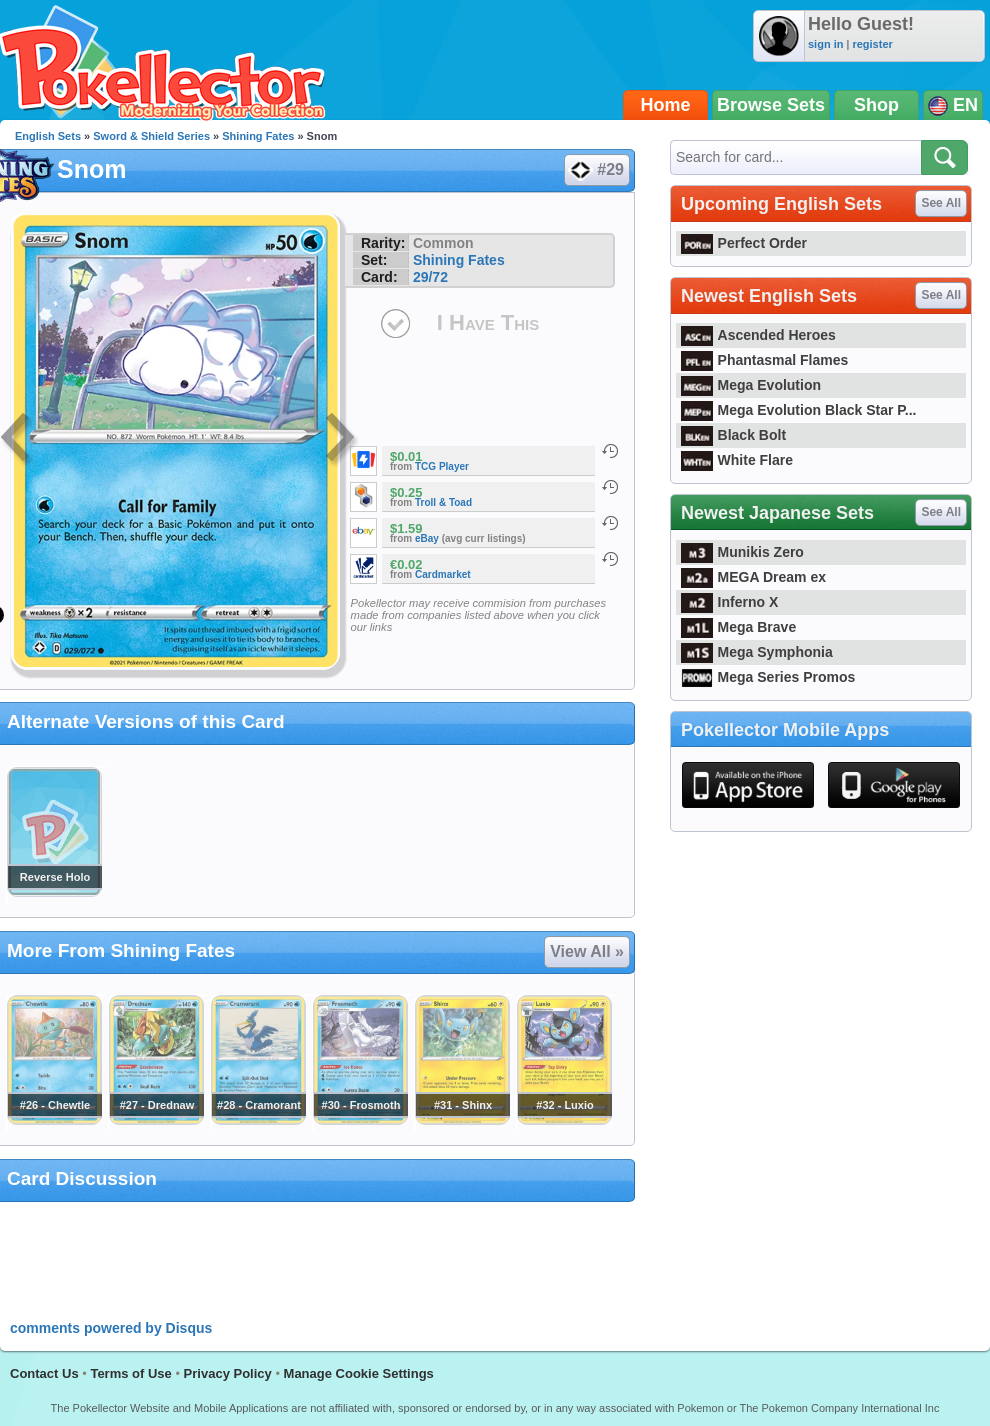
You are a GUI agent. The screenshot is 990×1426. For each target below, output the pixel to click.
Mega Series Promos (768, 677)
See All (941, 203)
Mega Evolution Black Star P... (799, 410)
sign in (825, 44)
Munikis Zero (742, 552)
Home (666, 105)
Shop (876, 105)
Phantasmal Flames (764, 360)
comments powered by (111, 1328)
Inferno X (729, 602)
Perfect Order (744, 243)
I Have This (488, 322)
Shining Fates (258, 136)
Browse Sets (771, 105)
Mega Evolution (751, 385)
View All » (587, 951)
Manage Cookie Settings (359, 1373)
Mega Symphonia (757, 652)
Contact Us (44, 1373)
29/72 (430, 277)
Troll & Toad (443, 502)
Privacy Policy (228, 1373)
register (872, 44)
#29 (596, 170)
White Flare (737, 460)
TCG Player (442, 466)
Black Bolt (733, 435)
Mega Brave (738, 627)
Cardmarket (443, 574)
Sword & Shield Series (151, 136)
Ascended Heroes (758, 335)
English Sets (48, 136)
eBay (427, 538)
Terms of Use (130, 1373)
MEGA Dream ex (753, 577)
